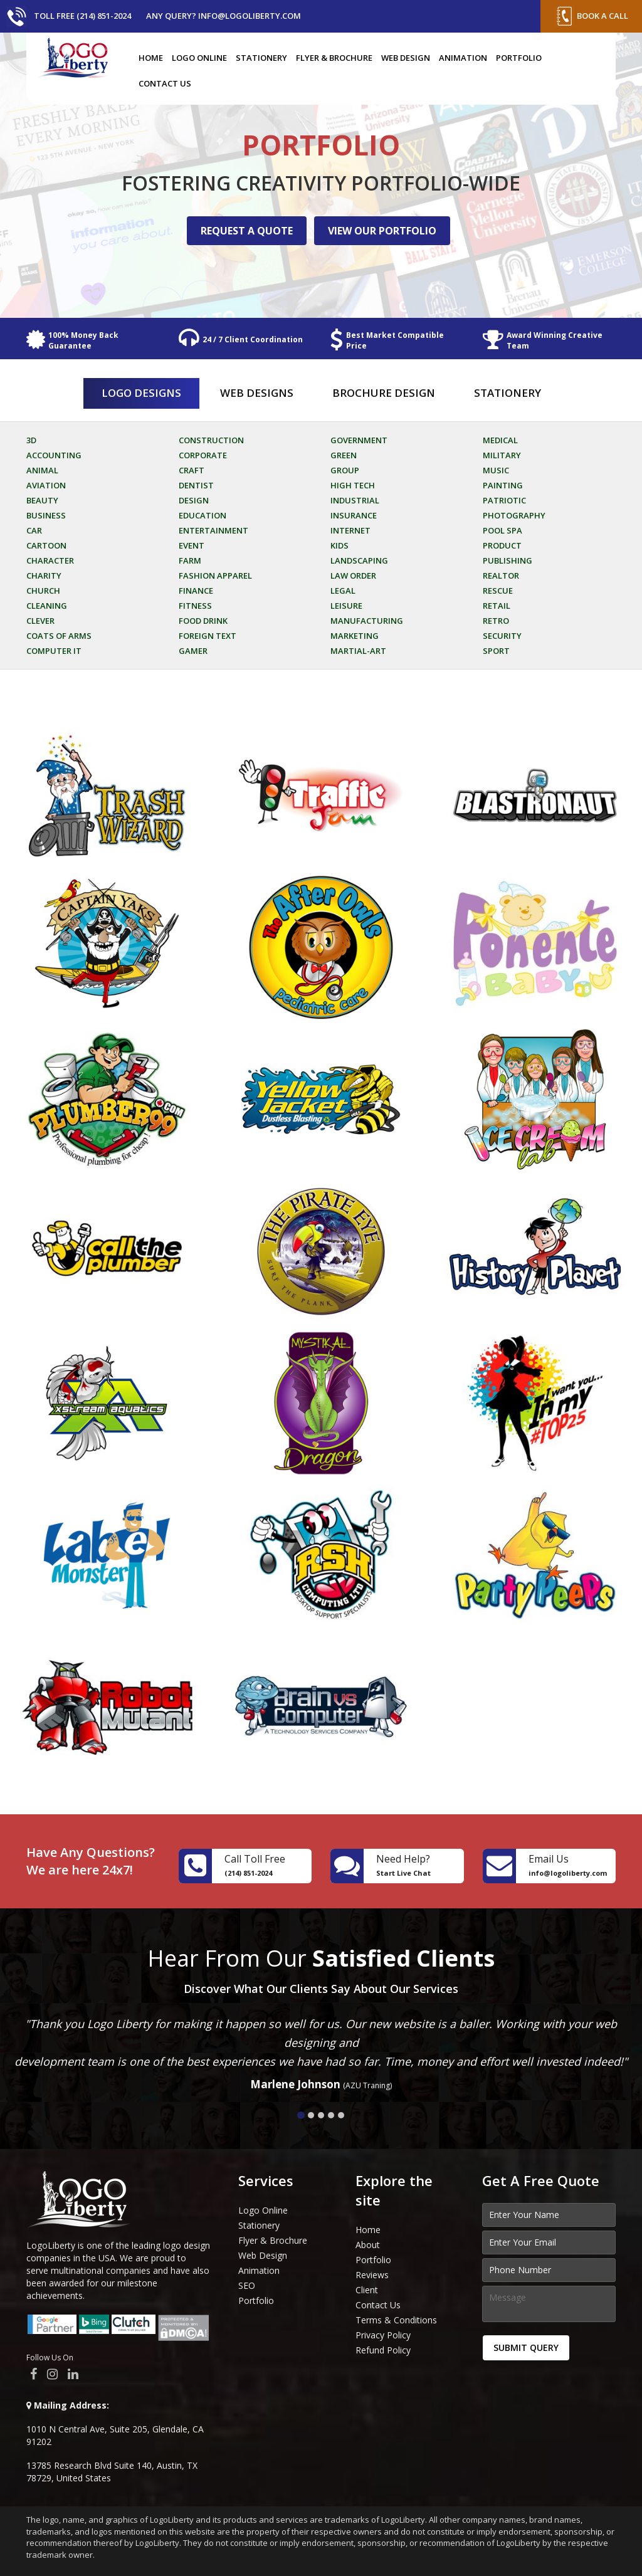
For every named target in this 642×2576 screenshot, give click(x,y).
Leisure (346, 605)
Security (502, 635)
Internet (350, 530)
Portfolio (519, 57)
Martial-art (358, 650)
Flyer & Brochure (334, 57)
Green (343, 455)
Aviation (46, 485)
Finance (196, 590)
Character (50, 560)
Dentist (196, 485)
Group (344, 470)
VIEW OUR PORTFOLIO (382, 231)
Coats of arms (59, 635)
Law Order (353, 575)
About (367, 2245)
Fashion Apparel (215, 575)
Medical (500, 440)
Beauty (42, 500)
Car (34, 530)
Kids (339, 545)
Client (366, 2290)
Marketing (354, 635)
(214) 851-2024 (248, 1873)
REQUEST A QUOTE (247, 231)
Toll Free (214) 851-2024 (82, 15)
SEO (246, 2285)
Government (358, 440)
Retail (496, 605)
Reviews (372, 2275)
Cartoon (46, 545)
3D (31, 440)
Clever (40, 620)
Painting (503, 485)
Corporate (203, 455)
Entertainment (213, 530)
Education (202, 515)
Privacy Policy (383, 2335)
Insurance (353, 515)
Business (46, 515)
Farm (190, 560)
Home (151, 57)
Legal (342, 590)
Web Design (405, 57)
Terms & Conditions (396, 2320)
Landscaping (359, 560)
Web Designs (256, 393)
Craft (191, 470)
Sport (496, 650)
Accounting (54, 455)
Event (191, 545)
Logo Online (199, 57)
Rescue (498, 590)
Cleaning (46, 605)
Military (502, 455)
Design (194, 500)
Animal (42, 470)
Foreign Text (207, 635)
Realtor (501, 575)
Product (502, 545)
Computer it (54, 650)
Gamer (193, 650)
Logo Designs (141, 393)
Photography (514, 515)
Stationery (261, 57)
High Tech (352, 485)
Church (43, 590)
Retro (496, 620)
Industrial (354, 500)
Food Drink (203, 620)
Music (496, 470)
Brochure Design (383, 393)
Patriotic (504, 500)
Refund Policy (383, 2350)
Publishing (507, 560)
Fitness (195, 605)
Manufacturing (366, 620)
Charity (43, 575)
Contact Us (165, 83)
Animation (463, 57)
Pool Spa (502, 530)
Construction (211, 440)
